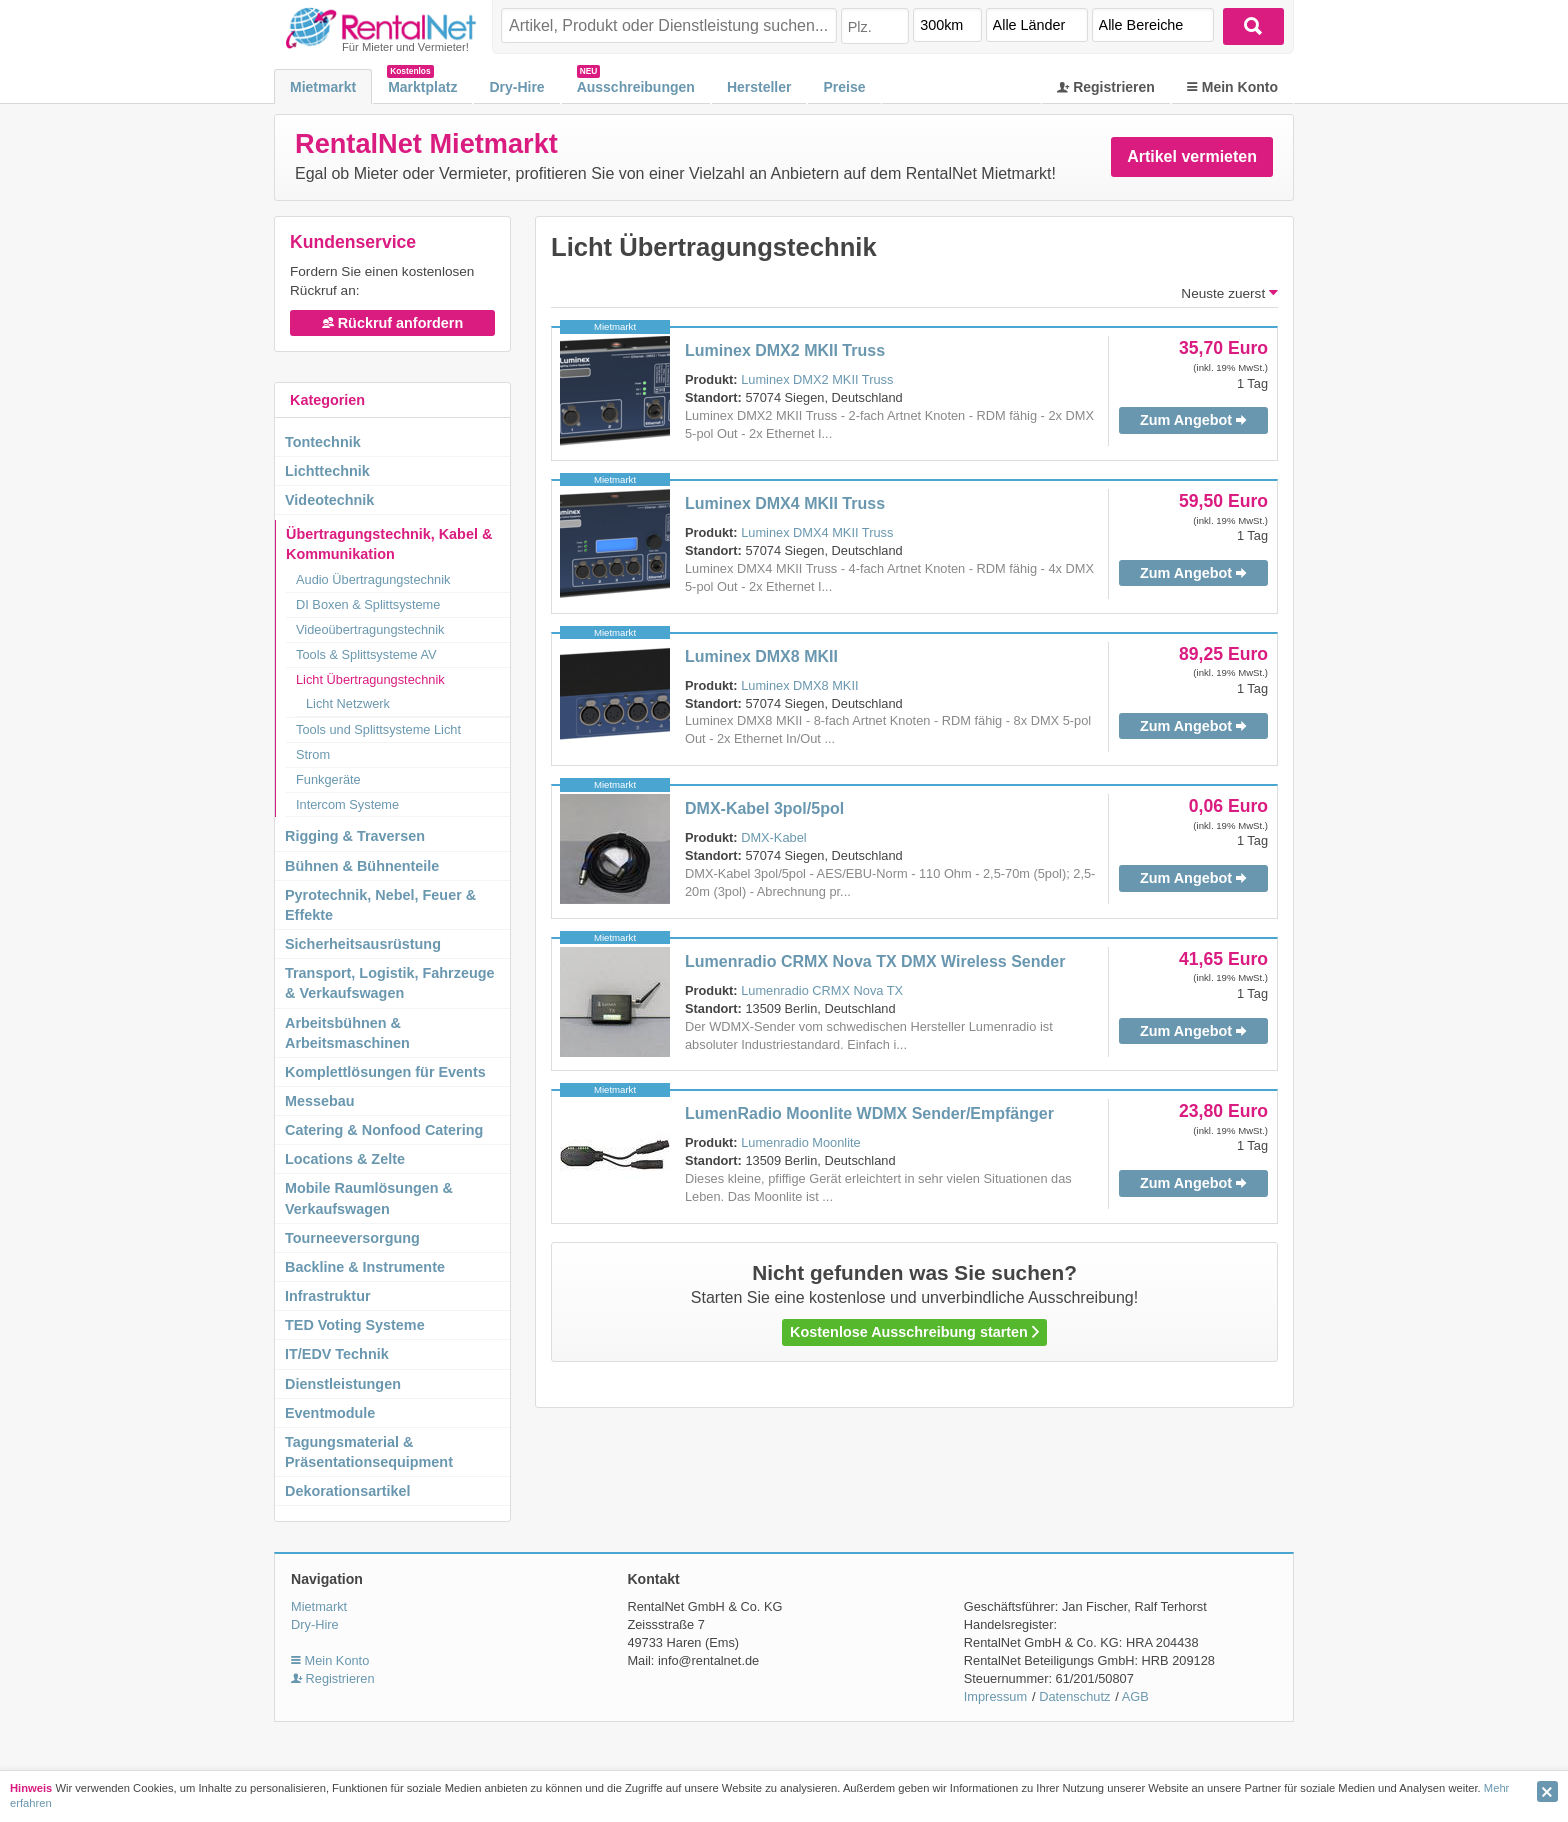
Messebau (320, 1101)
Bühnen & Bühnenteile (362, 866)
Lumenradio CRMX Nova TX (822, 990)
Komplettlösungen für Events (385, 1072)
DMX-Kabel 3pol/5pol (764, 808)
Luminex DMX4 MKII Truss (785, 503)
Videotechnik (329, 500)
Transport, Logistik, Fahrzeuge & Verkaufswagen (390, 983)
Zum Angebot (1193, 420)
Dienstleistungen (343, 1384)
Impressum (995, 1696)
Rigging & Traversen (355, 836)
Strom (313, 754)
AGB (1135, 1696)
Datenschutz (1074, 1696)
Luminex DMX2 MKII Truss (785, 350)
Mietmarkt (323, 87)
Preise (844, 87)
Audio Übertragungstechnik (373, 579)
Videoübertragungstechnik (370, 629)
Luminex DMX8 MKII (761, 656)
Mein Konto (1232, 87)
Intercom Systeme (347, 804)
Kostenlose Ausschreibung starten (914, 1332)
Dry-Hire (516, 87)
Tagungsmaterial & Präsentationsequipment (369, 1452)
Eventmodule (330, 1413)
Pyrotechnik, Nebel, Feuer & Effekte (380, 905)
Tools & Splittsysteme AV (366, 654)
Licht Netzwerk (348, 703)
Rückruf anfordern (393, 323)
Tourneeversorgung (352, 1238)
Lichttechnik (327, 471)
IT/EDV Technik (337, 1354)
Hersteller (759, 87)
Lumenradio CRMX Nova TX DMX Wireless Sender (875, 961)
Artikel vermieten (1192, 156)
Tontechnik (323, 442)
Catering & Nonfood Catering (384, 1130)
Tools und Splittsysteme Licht (378, 729)
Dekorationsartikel (348, 1491)
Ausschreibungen (636, 87)
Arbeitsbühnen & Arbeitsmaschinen (347, 1033)
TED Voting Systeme (355, 1325)
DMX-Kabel (773, 837)
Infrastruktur (328, 1296)
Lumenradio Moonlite (801, 1142)
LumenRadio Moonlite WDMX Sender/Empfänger (869, 1113)
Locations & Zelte (345, 1159)
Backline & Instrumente (365, 1267)
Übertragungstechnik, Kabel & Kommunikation (389, 544)
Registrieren (1106, 87)
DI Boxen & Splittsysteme (368, 604)
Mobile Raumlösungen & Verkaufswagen (369, 1198)
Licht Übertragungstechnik (370, 679)
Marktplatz (422, 87)
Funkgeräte (328, 779)
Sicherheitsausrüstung (363, 944)
